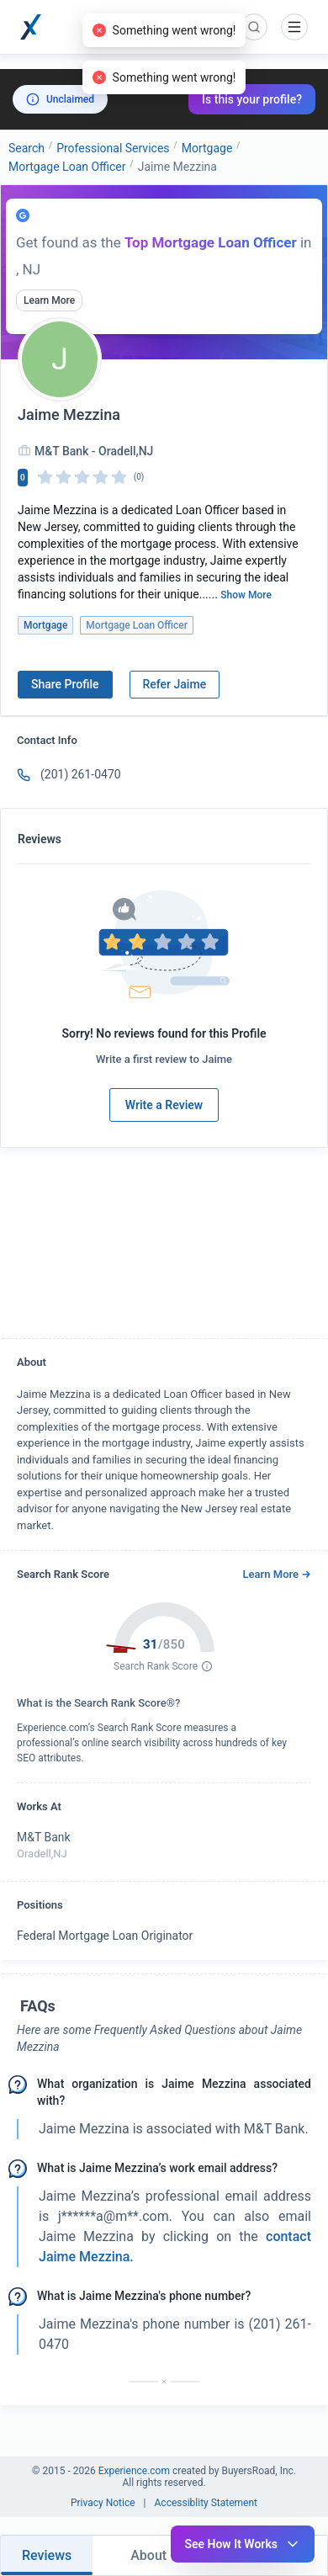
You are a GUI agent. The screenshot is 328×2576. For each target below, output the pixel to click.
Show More (246, 595)
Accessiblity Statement (206, 2503)
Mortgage (207, 148)
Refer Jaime (175, 684)
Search (26, 148)
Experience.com (135, 2471)
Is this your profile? (252, 99)
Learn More (49, 300)
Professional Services (112, 148)
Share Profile (65, 684)
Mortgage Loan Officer (67, 166)
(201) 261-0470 (80, 774)
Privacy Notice (103, 2503)
